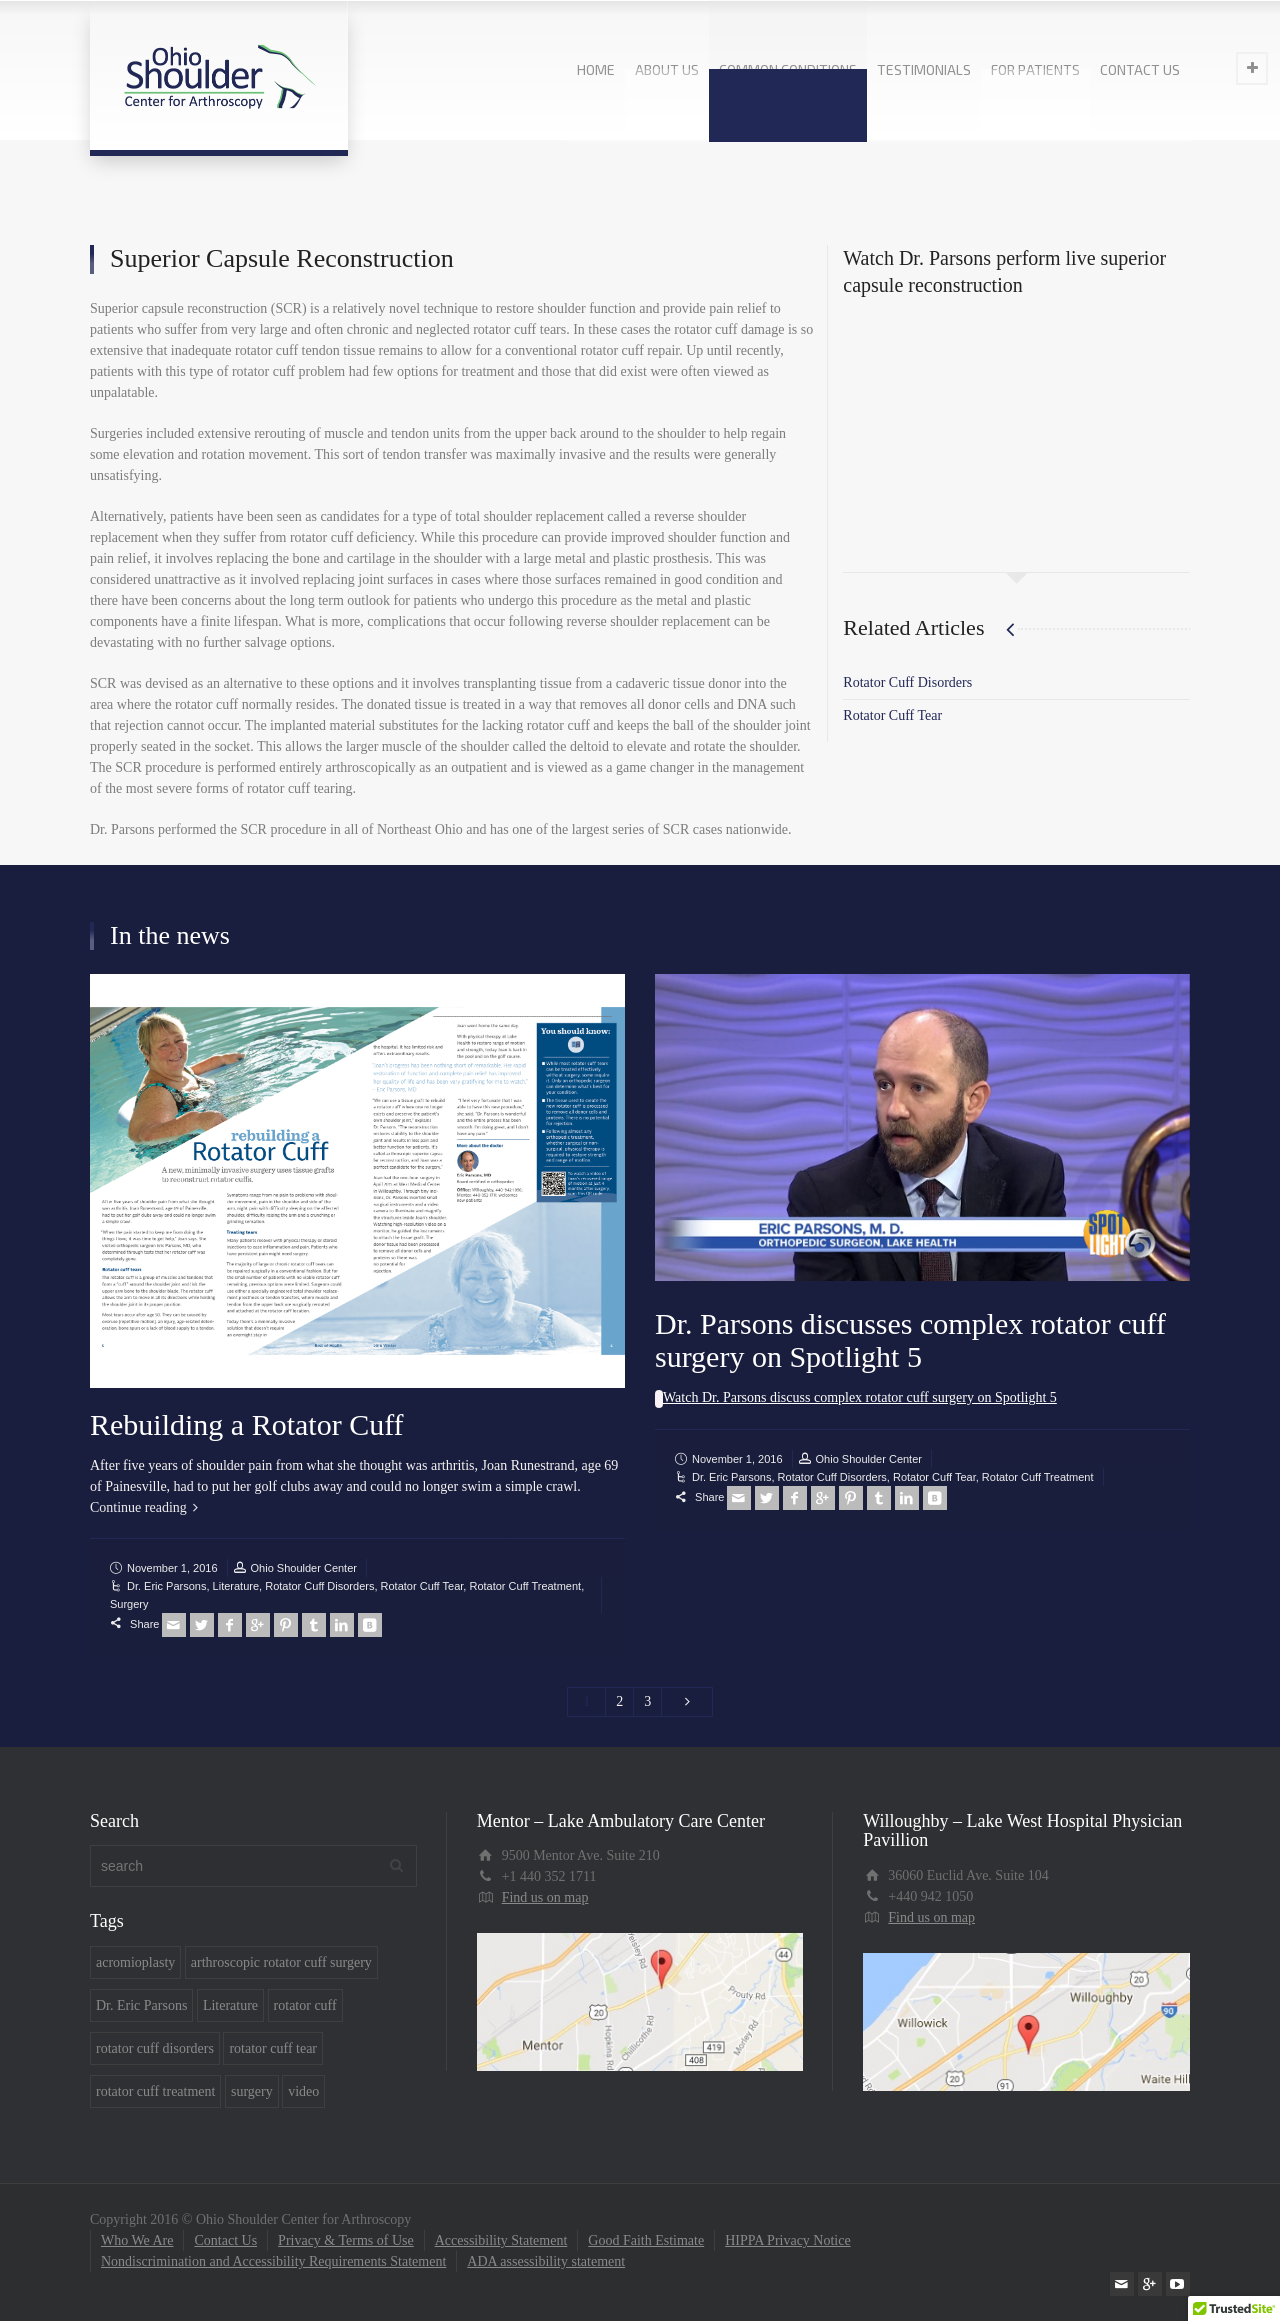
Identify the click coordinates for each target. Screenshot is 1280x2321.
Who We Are (137, 2240)
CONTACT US (1140, 69)
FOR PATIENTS (1035, 69)
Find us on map (545, 1897)
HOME (596, 69)
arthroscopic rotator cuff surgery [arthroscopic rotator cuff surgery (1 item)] (281, 1962)
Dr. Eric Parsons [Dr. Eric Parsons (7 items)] (141, 2005)
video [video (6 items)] (303, 2091)
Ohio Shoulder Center (304, 1568)
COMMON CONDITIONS (788, 69)
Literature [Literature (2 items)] (230, 2005)
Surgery (129, 1604)
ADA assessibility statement (546, 2261)
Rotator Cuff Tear (892, 715)
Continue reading (138, 1507)
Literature (236, 1586)
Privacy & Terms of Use (346, 2240)
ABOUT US (667, 69)
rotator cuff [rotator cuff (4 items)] (305, 2005)
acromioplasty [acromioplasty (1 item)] (135, 1962)
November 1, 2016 (172, 1568)
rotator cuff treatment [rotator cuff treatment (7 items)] (155, 2091)
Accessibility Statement (501, 2240)
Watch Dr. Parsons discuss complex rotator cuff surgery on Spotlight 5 (860, 1397)
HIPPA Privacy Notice (787, 2240)
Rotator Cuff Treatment (525, 1586)
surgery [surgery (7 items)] (252, 2091)
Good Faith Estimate (646, 2240)
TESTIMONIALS (924, 69)
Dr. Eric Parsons (166, 1586)
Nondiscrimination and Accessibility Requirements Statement (273, 2261)
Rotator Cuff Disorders (907, 682)
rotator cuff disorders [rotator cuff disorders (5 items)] (155, 2048)
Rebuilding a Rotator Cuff (247, 1424)
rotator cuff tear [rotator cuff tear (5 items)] (273, 2048)
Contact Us (225, 2240)
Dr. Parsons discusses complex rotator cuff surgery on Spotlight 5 (910, 1340)
